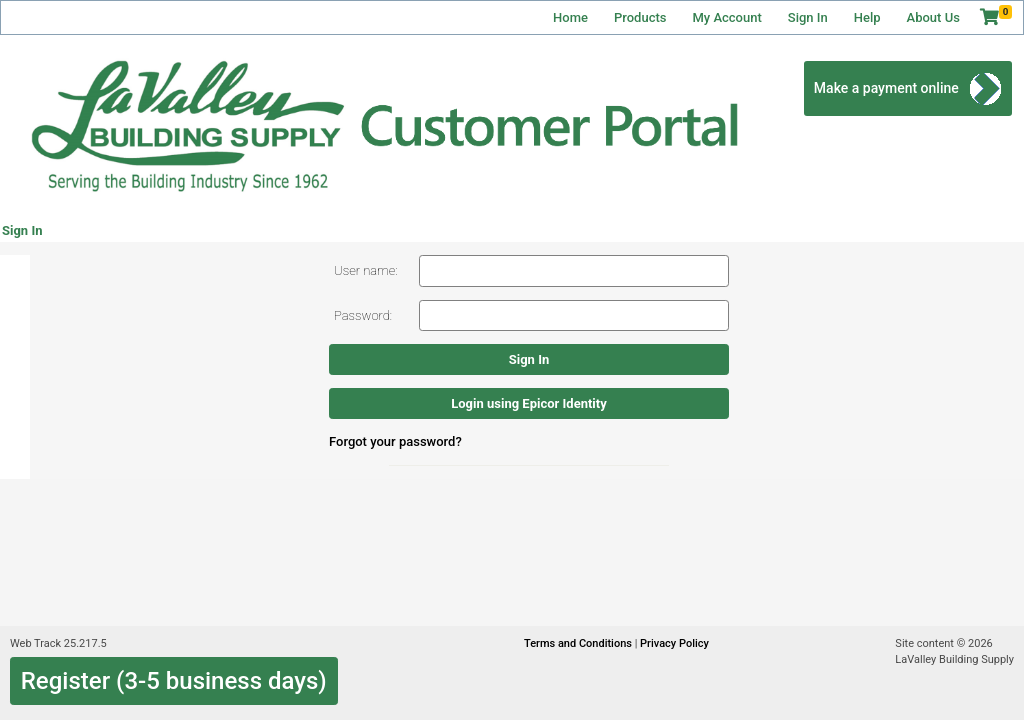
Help (867, 17)
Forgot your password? (395, 441)
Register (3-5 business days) (174, 681)
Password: (363, 315)
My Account (726, 17)
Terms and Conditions (579, 643)
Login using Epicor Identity (528, 403)
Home (570, 17)
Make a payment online (886, 88)
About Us (933, 17)
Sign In (808, 17)
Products (640, 17)
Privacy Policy (674, 643)
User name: (366, 270)
